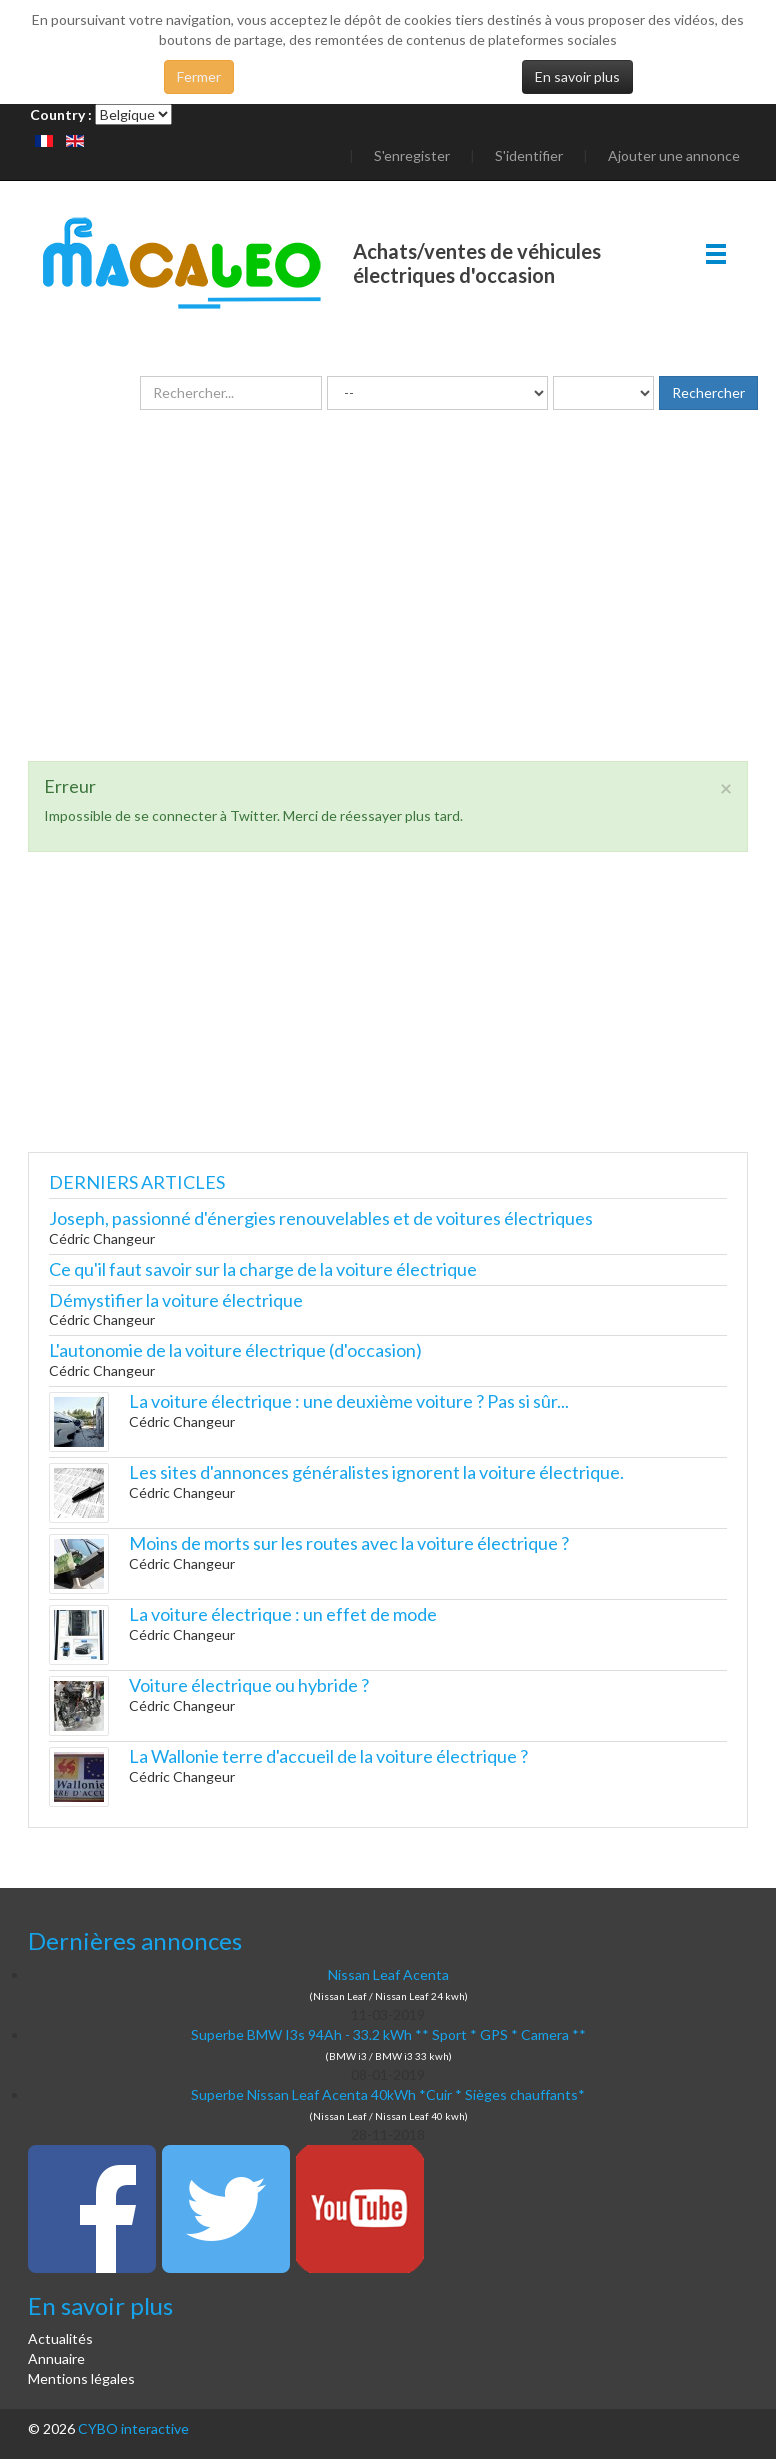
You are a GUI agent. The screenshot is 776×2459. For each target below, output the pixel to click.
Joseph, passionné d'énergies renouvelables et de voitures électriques (321, 1218)
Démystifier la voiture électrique (176, 1300)
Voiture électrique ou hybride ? (249, 1685)
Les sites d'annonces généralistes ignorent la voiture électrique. (376, 1472)
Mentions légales (81, 2378)
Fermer (199, 76)
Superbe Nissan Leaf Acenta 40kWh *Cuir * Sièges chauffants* (388, 2094)
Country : (61, 114)
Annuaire (56, 2358)
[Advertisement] (388, 621)
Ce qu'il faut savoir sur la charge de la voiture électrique (263, 1269)
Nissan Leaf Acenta (388, 1974)
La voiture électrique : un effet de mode (283, 1614)
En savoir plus (577, 76)
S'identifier (529, 155)
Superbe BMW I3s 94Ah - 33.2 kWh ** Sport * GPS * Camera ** (388, 2034)
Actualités (60, 2338)
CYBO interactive (133, 2428)
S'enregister (412, 155)
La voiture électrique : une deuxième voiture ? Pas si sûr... (349, 1401)
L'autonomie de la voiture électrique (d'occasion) (235, 1350)
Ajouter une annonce (674, 155)
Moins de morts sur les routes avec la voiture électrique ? (349, 1543)
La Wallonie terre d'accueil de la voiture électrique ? (328, 1756)
